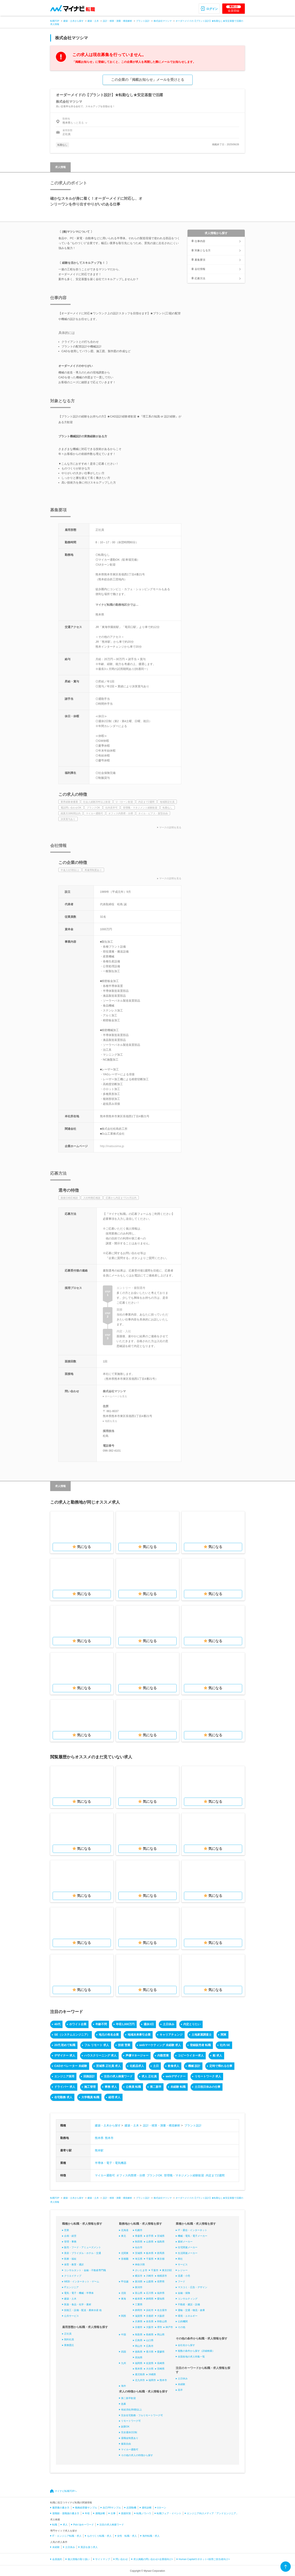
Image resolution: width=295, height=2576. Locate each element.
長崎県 (161, 2363)
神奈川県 (140, 2264)
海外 (123, 2385)
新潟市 (138, 2287)
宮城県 (161, 2235)
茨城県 (138, 2253)
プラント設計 (143, 21)
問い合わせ (122, 2559)
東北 (123, 2235)
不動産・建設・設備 (189, 2304)
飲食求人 (173, 2066)
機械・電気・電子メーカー (192, 2235)
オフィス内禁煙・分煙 (130, 2175)
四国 (123, 2351)
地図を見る (111, 1421)
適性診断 (147, 2507)
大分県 (149, 2368)
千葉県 (149, 2258)
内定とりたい (192, 2024)
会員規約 (57, 2559)
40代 (57, 2024)
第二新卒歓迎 (128, 2398)
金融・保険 (184, 2293)
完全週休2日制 (129, 2432)
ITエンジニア (71, 2287)
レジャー (183, 2270)
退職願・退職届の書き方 (65, 2513)
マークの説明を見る (170, 827)
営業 (66, 2230)
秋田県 (138, 2241)
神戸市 (169, 2327)
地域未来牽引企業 (139, 2034)
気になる (84, 1547)
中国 (123, 2334)
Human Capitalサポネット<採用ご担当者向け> (204, 2559)
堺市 (159, 2327)
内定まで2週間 (215, 2175)
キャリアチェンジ (171, 2034)
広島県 (138, 2340)
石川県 (149, 2293)
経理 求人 (114, 2097)
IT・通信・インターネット (192, 2230)
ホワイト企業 (77, 2024)
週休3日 (149, 2024)
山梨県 (149, 2281)
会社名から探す (186, 2345)
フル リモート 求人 (96, 2045)
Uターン (161, 2507)
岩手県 (149, 2235)
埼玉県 (138, 2258)
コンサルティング (187, 2298)
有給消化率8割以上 (131, 2409)
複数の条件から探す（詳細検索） (196, 2350)
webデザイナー (175, 2076)
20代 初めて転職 (64, 2045)
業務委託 (69, 2345)
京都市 (138, 2327)
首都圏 (124, 2258)
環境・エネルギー (187, 2315)
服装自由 (126, 2443)
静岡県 (149, 2298)
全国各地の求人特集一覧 (191, 2356)
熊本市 (109, 2138)
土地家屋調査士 (202, 2034)
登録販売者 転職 (200, 2045)
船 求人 (217, 2055)
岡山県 (161, 2334)
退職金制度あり (129, 2438)
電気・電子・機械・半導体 (79, 2293)
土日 (156, 2066)
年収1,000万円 (125, 2024)
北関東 (124, 2253)
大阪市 (149, 2327)
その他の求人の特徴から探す (137, 2455)
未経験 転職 (178, 2086)
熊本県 (99, 2138)
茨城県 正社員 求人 (108, 2066)
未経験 (181, 2384)
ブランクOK (154, 2175)
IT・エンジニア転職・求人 (67, 2535)
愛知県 (161, 2298)
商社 (180, 2258)
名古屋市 (162, 2310)
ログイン (212, 8)
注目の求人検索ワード (118, 2076)
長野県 (161, 2281)
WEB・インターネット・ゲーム (81, 2281)
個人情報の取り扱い (79, 2559)
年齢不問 (101, 2024)
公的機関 (183, 2321)
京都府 (149, 2315)
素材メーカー (185, 2241)
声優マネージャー (137, 2055)
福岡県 (138, 2363)
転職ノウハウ (143, 2513)
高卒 (180, 2390)
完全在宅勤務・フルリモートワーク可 (142, 2415)
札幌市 (138, 2230)
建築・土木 (93, 21)
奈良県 (149, 2321)
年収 (87, 2513)
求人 (65, 2524)
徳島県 (138, 2351)
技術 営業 (124, 2045)
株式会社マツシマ (163, 21)
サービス (183, 2264)
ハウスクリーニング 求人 (100, 2055)
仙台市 (138, 2247)
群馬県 (161, 2253)
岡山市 (138, 2346)
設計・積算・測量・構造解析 (117, 21)
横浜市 (138, 2275)
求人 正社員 (149, 2076)
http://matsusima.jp (112, 1146)
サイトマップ (102, 2559)
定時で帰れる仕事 (220, 2066)
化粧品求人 (137, 2066)
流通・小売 (184, 2275)
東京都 (161, 2258)
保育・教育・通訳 (74, 2264)
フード (181, 2281)
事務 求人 (111, 2086)
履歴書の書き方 (60, 2507)
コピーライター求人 (191, 2055)
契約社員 (69, 2339)
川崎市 (149, 2275)
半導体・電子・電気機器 (110, 2163)
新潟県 (138, 2281)
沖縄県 (152, 2374)
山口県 (149, 2340)
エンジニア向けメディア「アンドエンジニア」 (212, 2513)
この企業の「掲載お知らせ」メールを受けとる (147, 80)
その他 (181, 2327)
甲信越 (124, 2281)
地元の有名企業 (109, 2034)
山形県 (149, 2241)
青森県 (138, 2235)
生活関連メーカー (187, 2253)
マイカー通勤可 (105, 2175)
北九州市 (140, 2380)
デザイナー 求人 (64, 2055)
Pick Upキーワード (83, 2524)
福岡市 (152, 2380)
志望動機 (131, 2507)
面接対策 (126, 2513)
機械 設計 (194, 2066)
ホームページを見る (116, 1396)
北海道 (124, 2230)
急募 (123, 2403)
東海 (123, 2298)
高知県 (138, 2357)
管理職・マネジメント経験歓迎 (184, 2175)
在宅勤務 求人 (63, 2097)
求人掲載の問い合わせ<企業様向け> (153, 2559)
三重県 (138, 2304)
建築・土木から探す (73, 21)
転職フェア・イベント (169, 2513)
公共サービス (71, 2315)
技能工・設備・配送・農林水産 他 (83, 2310)
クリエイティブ (72, 2275)
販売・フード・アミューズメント (82, 2247)
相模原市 (162, 2275)
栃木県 (149, 2253)
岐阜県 (138, 2298)
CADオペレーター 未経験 (70, 2066)
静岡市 (138, 2310)
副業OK (125, 2426)
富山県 (138, 2293)
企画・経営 (70, 2235)
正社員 (67, 2333)
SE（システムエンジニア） (72, 2034)
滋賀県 (138, 2315)
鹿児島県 (140, 2374)
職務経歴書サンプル (86, 2507)
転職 (54, 2524)
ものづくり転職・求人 (99, 2535)
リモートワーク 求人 (208, 2076)
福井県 (161, 2293)
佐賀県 (149, 2363)
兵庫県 (138, 2321)
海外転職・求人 (151, 2535)
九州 (123, 2363)
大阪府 (161, 2315)
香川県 (149, 2351)
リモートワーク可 (131, 2420)
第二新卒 (155, 2086)
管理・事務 (70, 2241)
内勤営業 (163, 2055)
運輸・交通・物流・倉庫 (191, 2310)
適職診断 (100, 2513)
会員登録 (233, 8)
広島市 (149, 2346)
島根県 (149, 2334)
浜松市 (149, 2310)
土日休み (168, 2024)
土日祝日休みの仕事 (207, 2086)
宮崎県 (161, 2368)
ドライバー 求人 (64, 2086)
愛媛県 (161, 2351)
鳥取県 (138, 2334)
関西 (123, 2315)
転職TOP (54, 21)
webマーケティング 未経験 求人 (160, 2045)
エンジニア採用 (64, 2076)
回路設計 (89, 2076)
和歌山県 (162, 2321)
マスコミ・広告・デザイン (192, 2287)
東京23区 (167, 2270)
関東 (223, 2034)
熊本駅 (99, 2150)
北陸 (123, 2293)
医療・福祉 (70, 2258)
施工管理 (90, 2086)
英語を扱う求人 (89, 2547)
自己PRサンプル (112, 2507)
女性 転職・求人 (127, 2535)
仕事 (113, 2513)
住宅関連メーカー (187, 2247)
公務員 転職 (133, 2086)
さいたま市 (141, 2270)
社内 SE (225, 2045)
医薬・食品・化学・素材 (77, 2304)
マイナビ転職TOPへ (66, 2491)
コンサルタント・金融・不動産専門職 (85, 2270)
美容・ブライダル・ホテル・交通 (82, 2253)
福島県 (161, 2241)
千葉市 (154, 2270)
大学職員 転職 (90, 2097)
